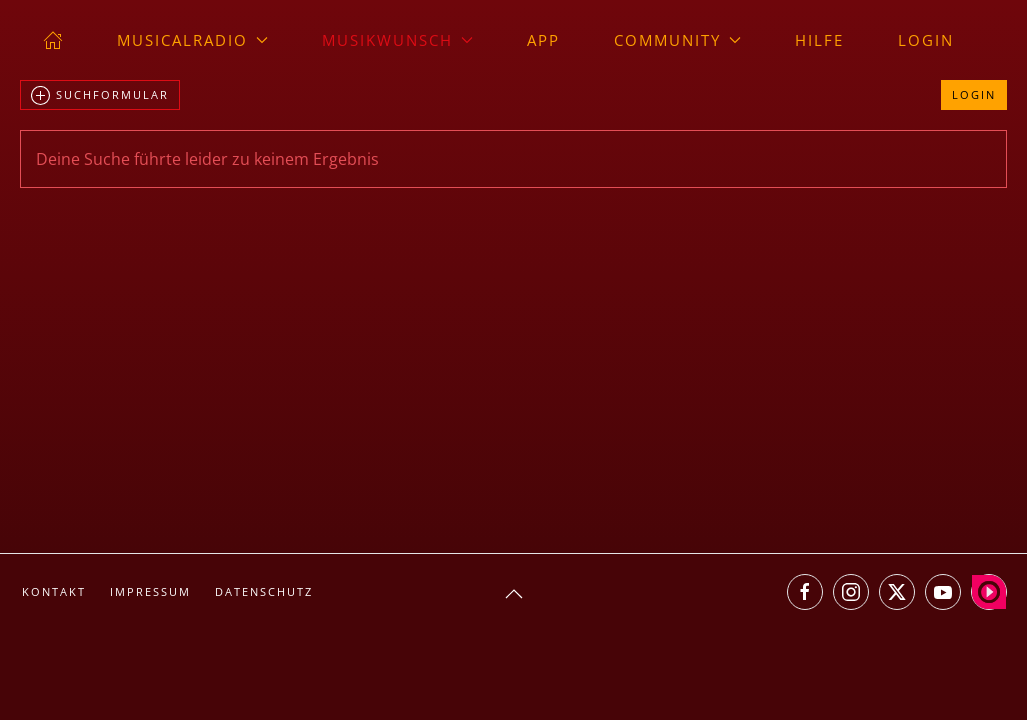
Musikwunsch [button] (397, 40)
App (543, 40)
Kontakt (54, 591)
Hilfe (819, 40)
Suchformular (100, 96)
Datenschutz (264, 591)
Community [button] (677, 40)
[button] (514, 594)
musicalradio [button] (192, 40)
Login (926, 40)
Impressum (150, 591)
